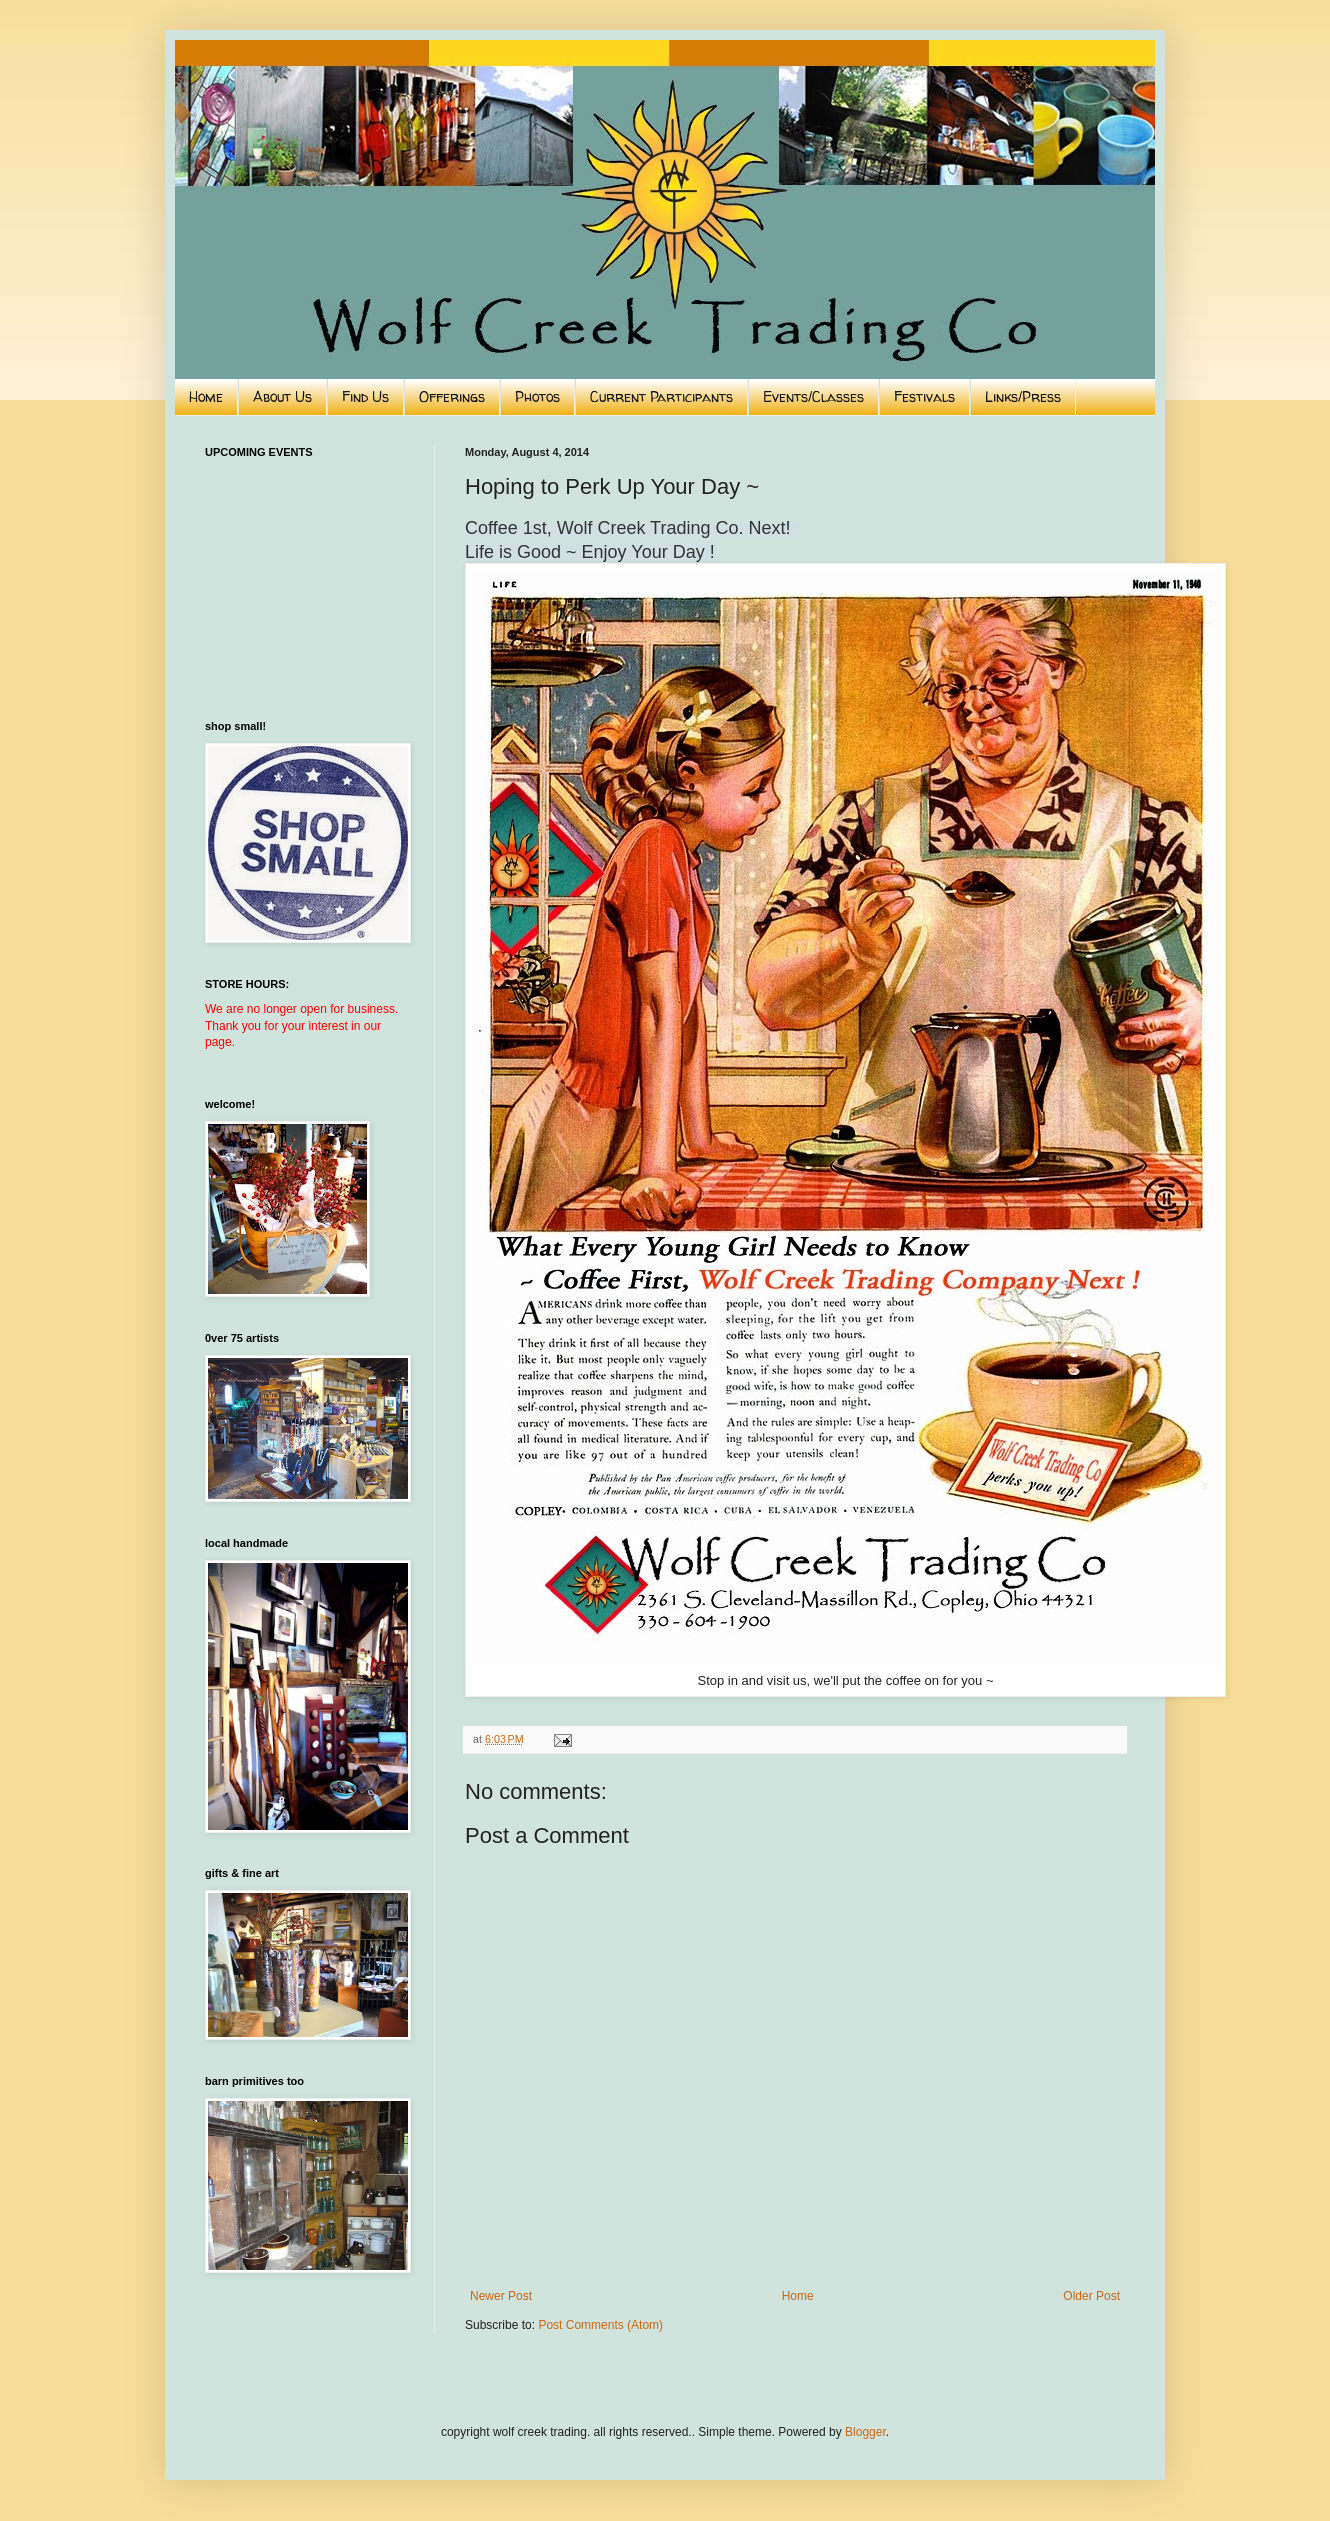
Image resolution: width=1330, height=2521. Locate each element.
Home (206, 396)
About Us (282, 396)
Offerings (452, 396)
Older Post (1091, 2296)
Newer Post (501, 2296)
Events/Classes (813, 396)
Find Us (365, 396)
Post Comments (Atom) (600, 2325)
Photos (537, 396)
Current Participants (661, 396)
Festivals (924, 396)
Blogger (865, 2432)
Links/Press (1023, 396)
